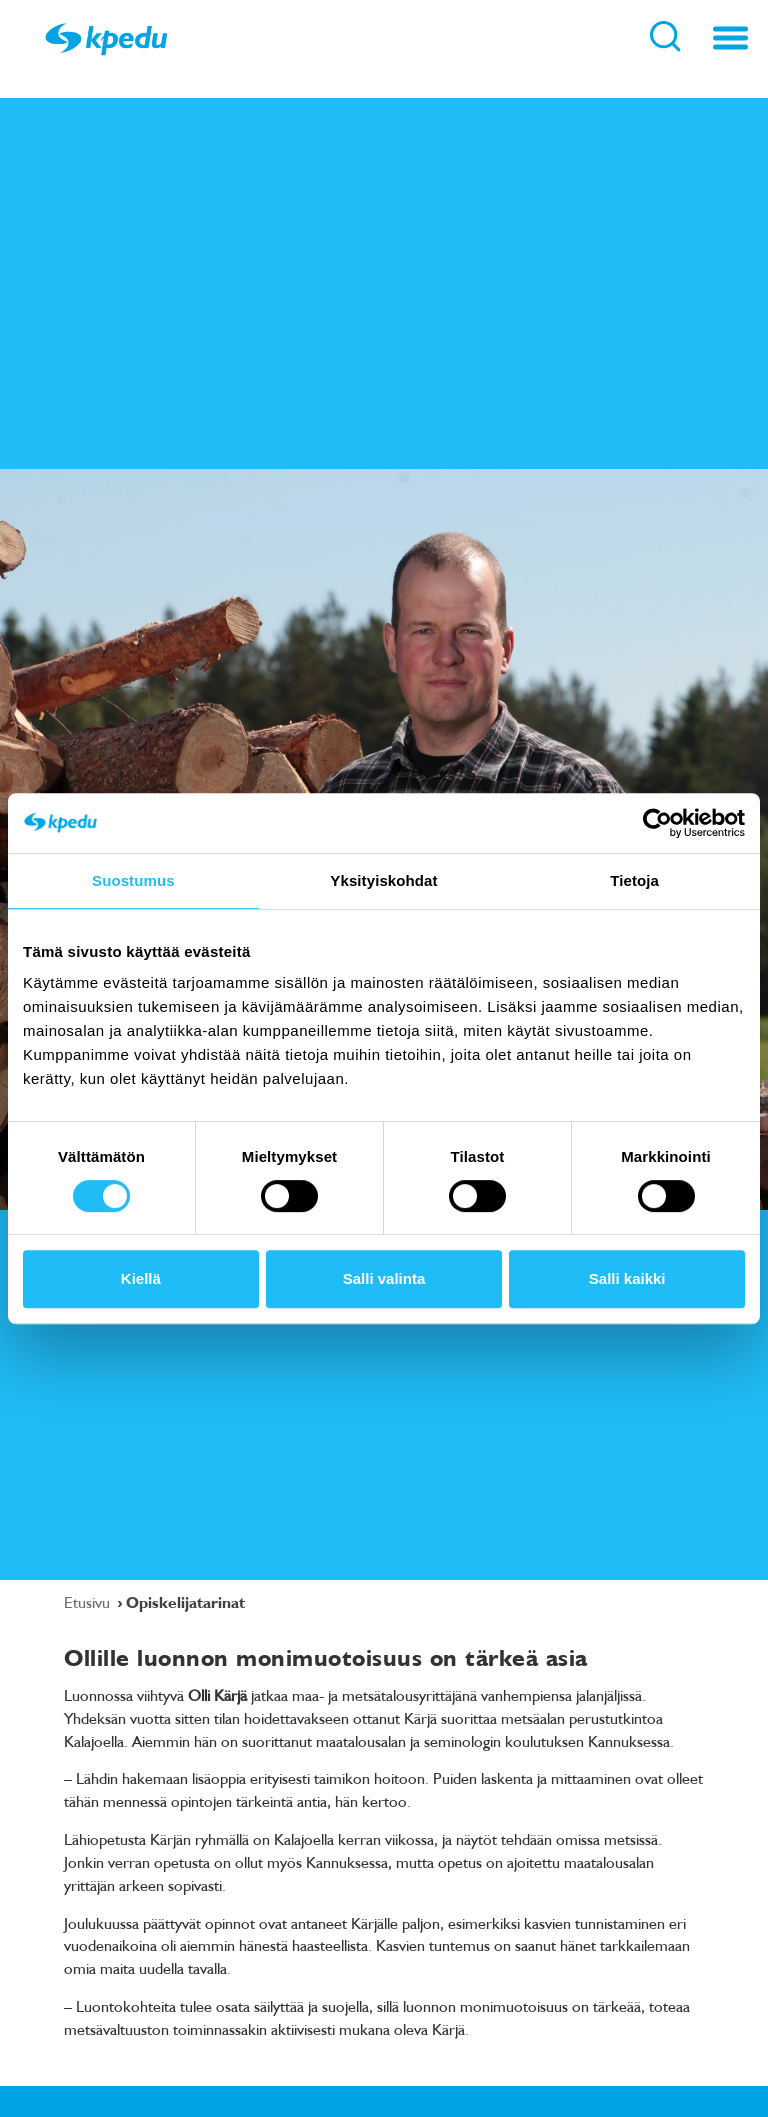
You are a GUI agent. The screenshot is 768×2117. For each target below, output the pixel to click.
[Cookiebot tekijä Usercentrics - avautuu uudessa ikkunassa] (657, 823)
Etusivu (89, 1602)
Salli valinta (384, 1278)
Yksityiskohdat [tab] (383, 880)
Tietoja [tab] (634, 880)
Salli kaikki (627, 1278)
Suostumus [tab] (133, 880)
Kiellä (141, 1278)
